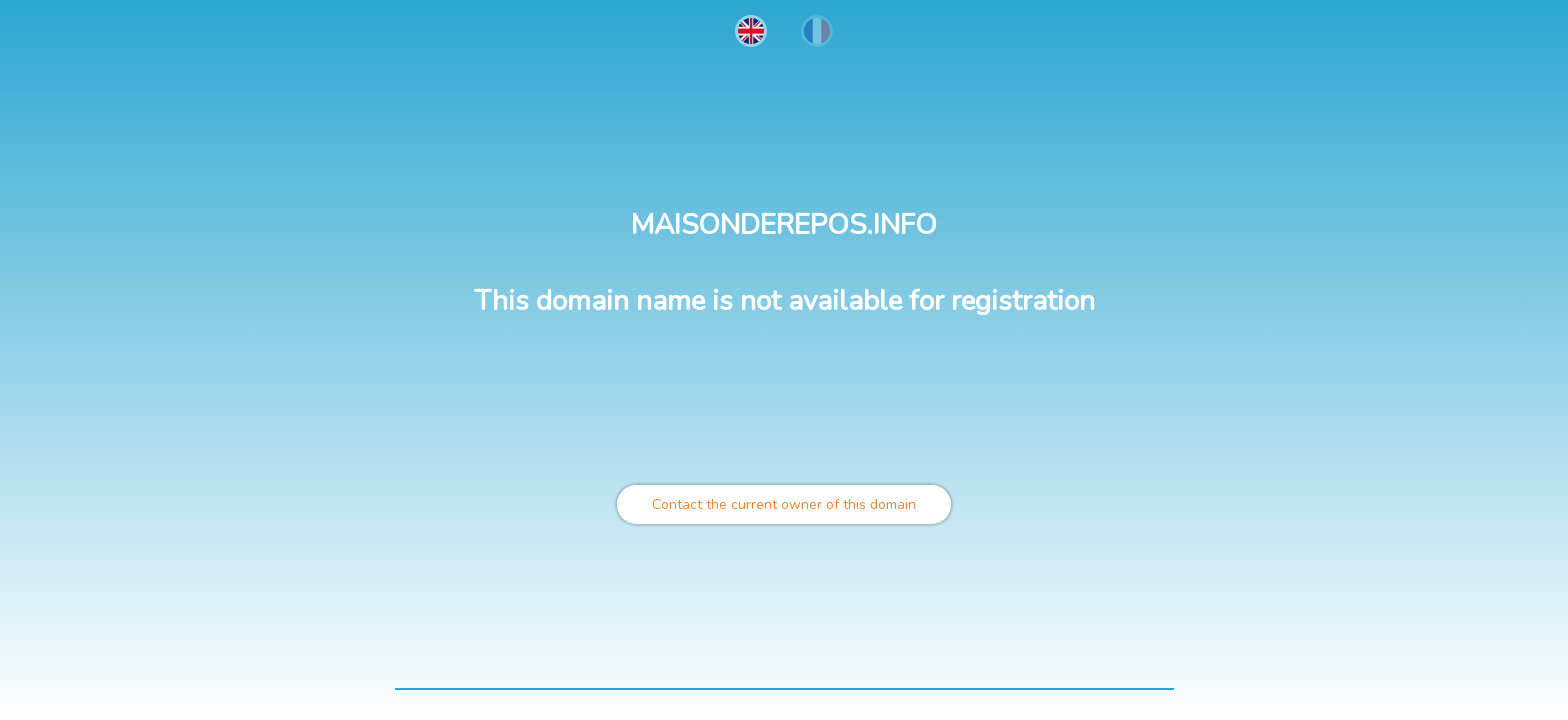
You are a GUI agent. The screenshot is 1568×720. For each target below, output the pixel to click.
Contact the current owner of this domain (784, 504)
